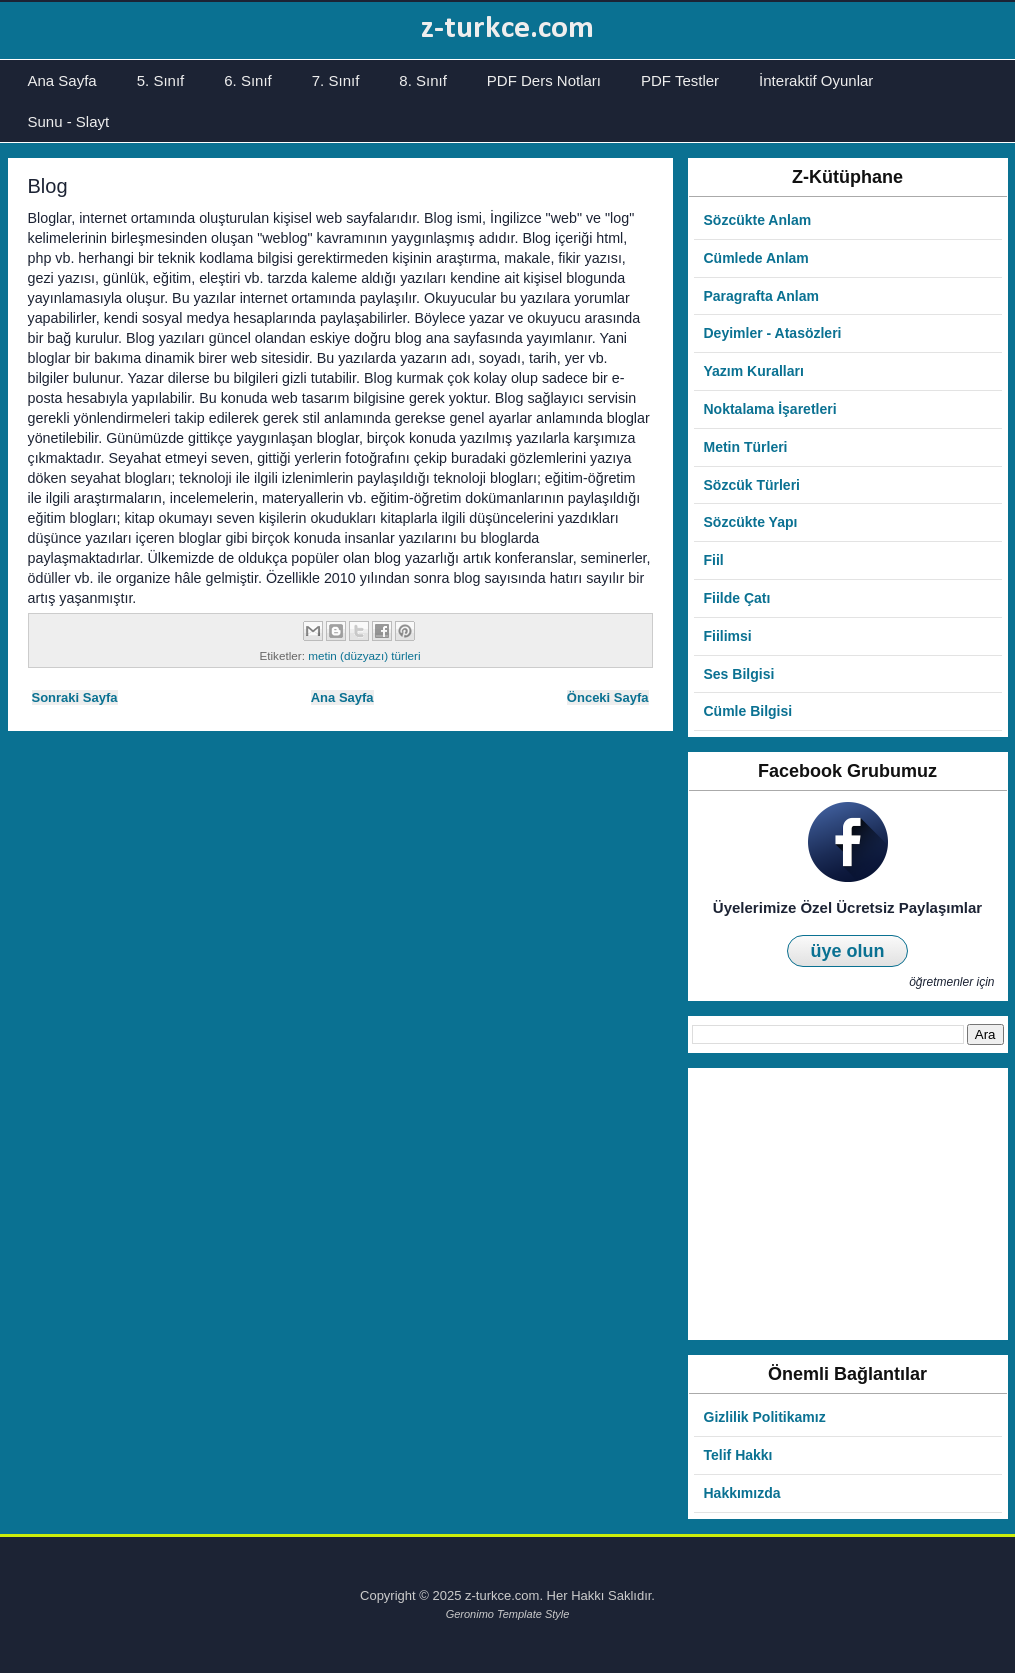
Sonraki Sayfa (75, 697)
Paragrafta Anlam (761, 296)
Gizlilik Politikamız (765, 1417)
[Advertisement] (848, 1204)
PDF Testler (680, 80)
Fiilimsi (728, 636)
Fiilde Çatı (737, 598)
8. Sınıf (423, 80)
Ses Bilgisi (739, 674)
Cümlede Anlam (756, 258)
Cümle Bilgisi (748, 711)
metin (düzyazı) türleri (364, 655)
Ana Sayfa (62, 80)
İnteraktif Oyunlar (816, 80)
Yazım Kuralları (754, 371)
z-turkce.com (507, 29)
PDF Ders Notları (544, 80)
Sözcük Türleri (752, 485)
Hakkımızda (742, 1493)
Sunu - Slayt (69, 121)
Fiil (714, 560)
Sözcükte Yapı (751, 522)
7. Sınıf (336, 80)
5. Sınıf (161, 80)
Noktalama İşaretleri (770, 409)
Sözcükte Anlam (758, 220)
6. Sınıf (248, 80)
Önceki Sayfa (608, 697)
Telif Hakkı (738, 1455)
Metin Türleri (746, 447)
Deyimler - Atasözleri (773, 333)
